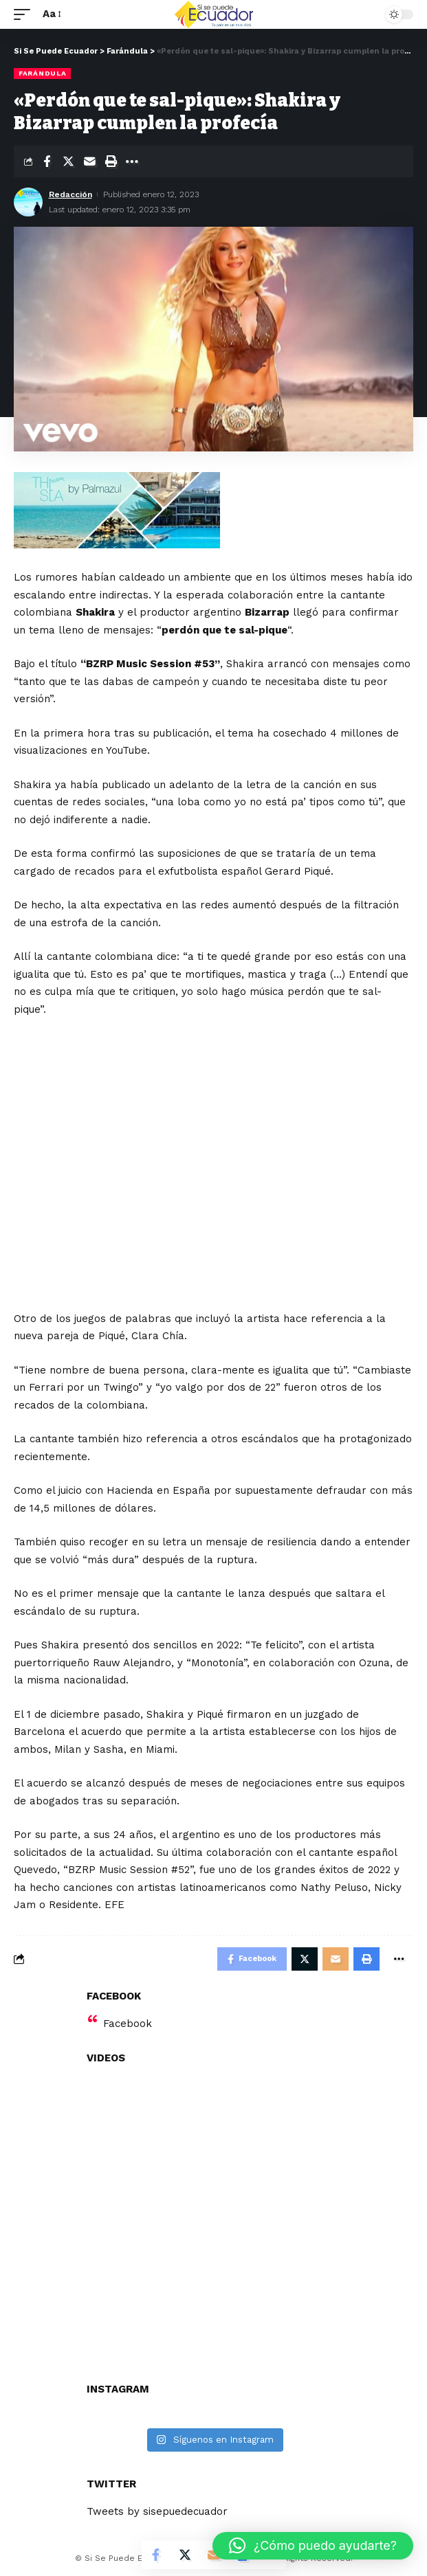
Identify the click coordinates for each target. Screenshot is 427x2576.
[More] (132, 161)
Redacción (70, 194)
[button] (312, 2546)
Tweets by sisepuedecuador (157, 2511)
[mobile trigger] (25, 14)
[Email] (89, 161)
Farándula (42, 73)
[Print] (110, 161)
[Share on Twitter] (68, 161)
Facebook (127, 2023)
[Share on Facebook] (46, 161)
